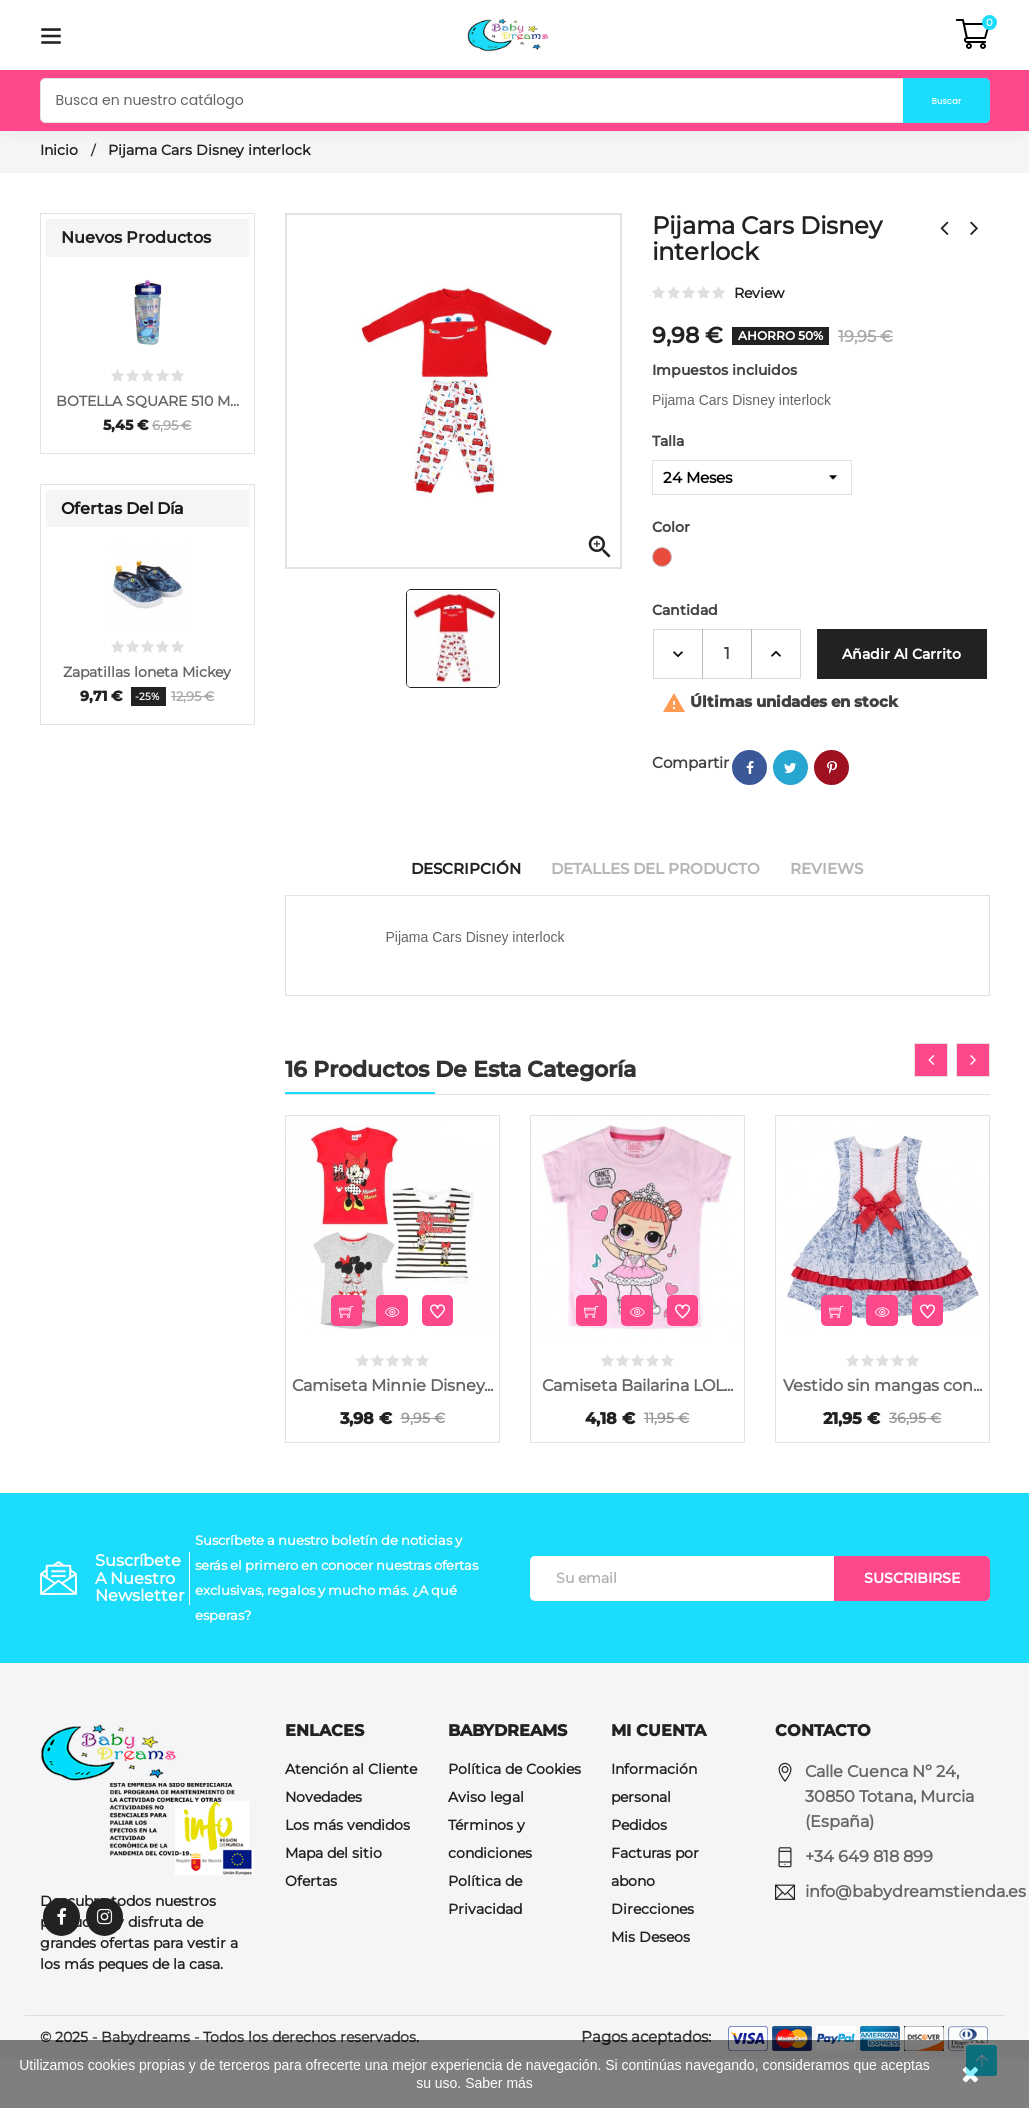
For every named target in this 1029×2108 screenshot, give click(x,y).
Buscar (922, 100)
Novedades (323, 1847)
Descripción (457, 918)
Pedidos (639, 1875)
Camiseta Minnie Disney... (392, 1435)
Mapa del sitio (333, 1903)
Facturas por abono (655, 1917)
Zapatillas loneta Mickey (147, 672)
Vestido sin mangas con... (882, 1435)
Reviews (837, 918)
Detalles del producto (656, 918)
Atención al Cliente (351, 1819)
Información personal (654, 1833)
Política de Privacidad (485, 1945)
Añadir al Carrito (741, 704)
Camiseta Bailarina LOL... (637, 1435)
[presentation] (931, 1110)
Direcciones (652, 1959)
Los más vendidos (347, 1875)
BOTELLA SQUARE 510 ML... (147, 401)
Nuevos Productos (136, 237)
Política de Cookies (514, 1819)
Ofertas (311, 1931)
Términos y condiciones (490, 1889)
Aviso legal (486, 1847)
